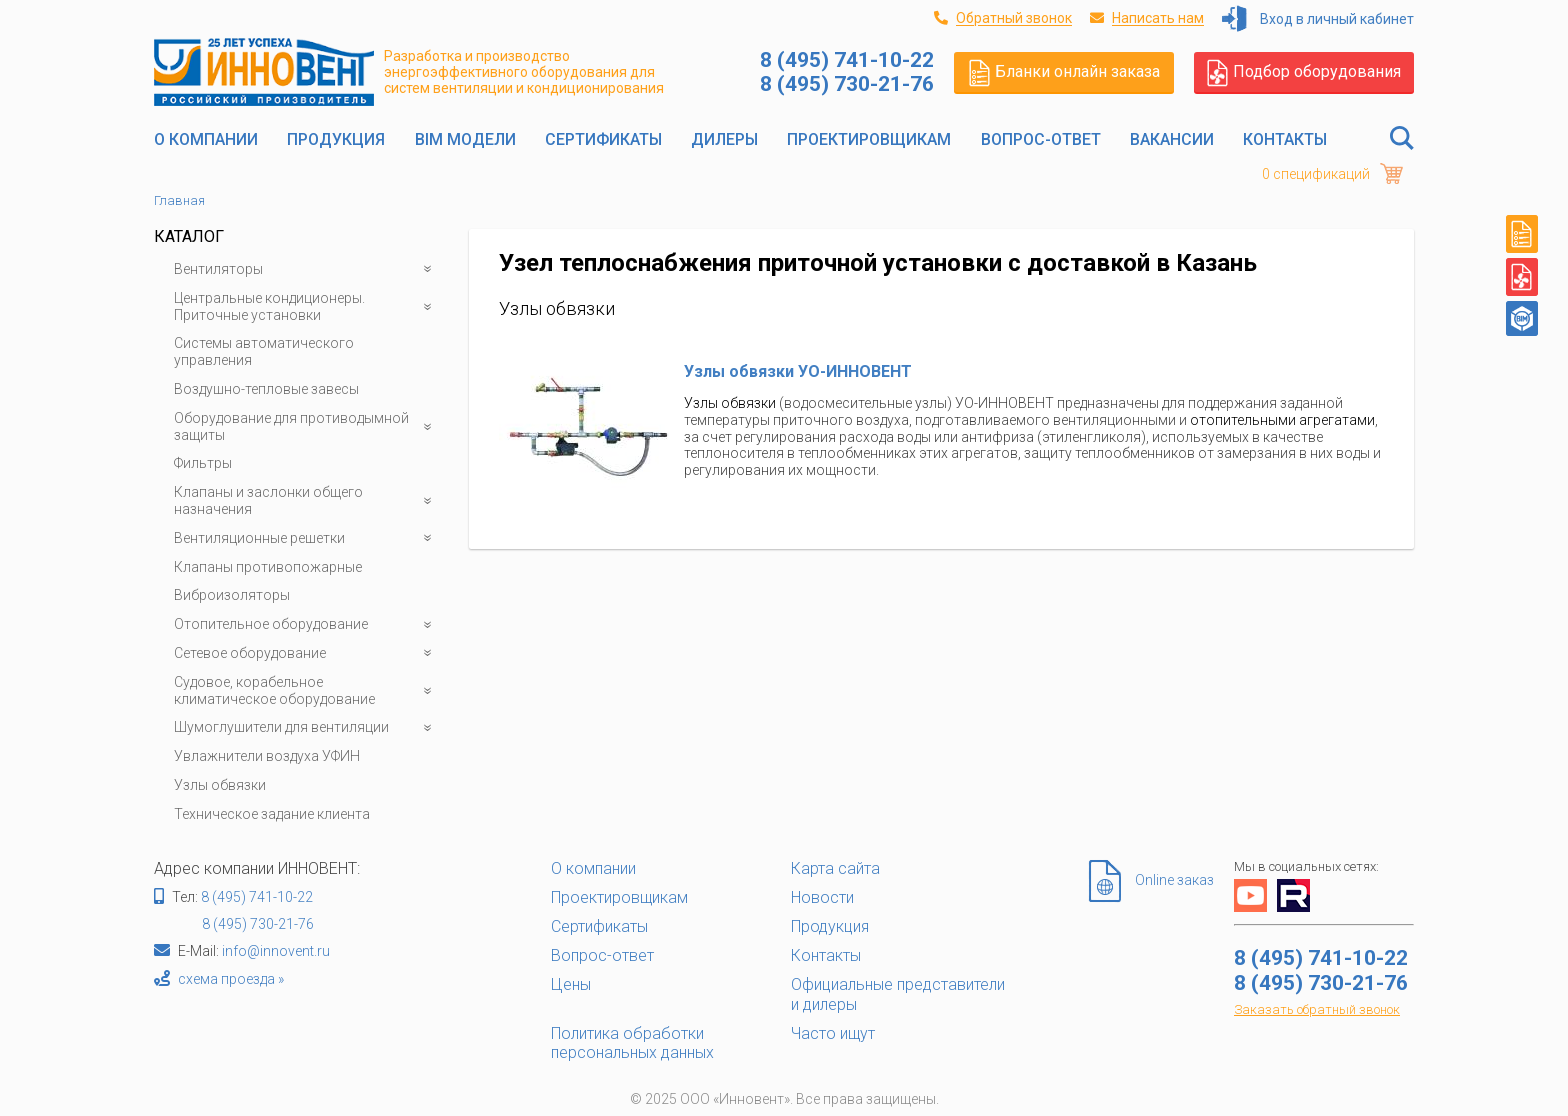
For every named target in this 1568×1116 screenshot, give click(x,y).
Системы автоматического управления (264, 351)
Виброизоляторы (232, 595)
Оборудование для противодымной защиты (306, 427)
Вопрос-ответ (1041, 139)
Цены (571, 984)
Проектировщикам (869, 139)
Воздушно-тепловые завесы (266, 389)
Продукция (336, 139)
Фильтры (203, 463)
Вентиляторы (306, 269)
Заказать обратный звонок (1317, 1009)
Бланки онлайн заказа (1064, 72)
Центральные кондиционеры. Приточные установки (306, 307)
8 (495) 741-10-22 (257, 897)
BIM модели (465, 139)
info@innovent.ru (276, 951)
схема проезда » (231, 979)
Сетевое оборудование (306, 653)
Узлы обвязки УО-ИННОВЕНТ (798, 371)
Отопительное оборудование (306, 624)
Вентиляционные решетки (306, 538)
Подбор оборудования (1304, 72)
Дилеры (724, 139)
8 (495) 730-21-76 (258, 924)
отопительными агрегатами (1282, 420)
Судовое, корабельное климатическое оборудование (306, 691)
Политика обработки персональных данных (632, 1043)
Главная (179, 200)
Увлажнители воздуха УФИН (267, 756)
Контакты (1285, 139)
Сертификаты (603, 139)
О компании (206, 139)
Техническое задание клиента (272, 814)
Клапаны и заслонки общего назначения (306, 501)
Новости (822, 897)
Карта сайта (835, 868)
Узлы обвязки (220, 785)
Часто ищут (833, 1033)
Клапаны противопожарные (268, 567)
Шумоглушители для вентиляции (306, 727)
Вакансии (1172, 139)
